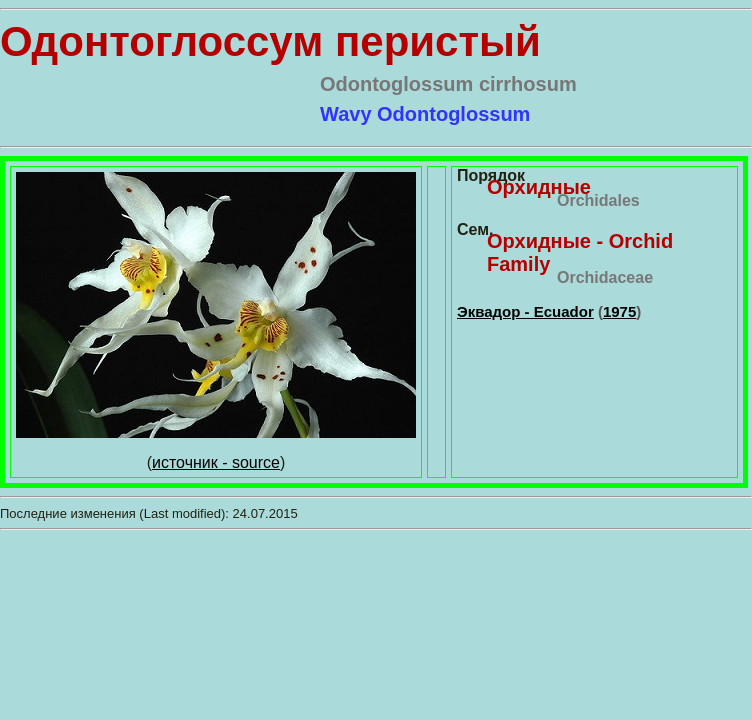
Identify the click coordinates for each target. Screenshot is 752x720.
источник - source (216, 462)
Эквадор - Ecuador (525, 311)
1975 (619, 311)
